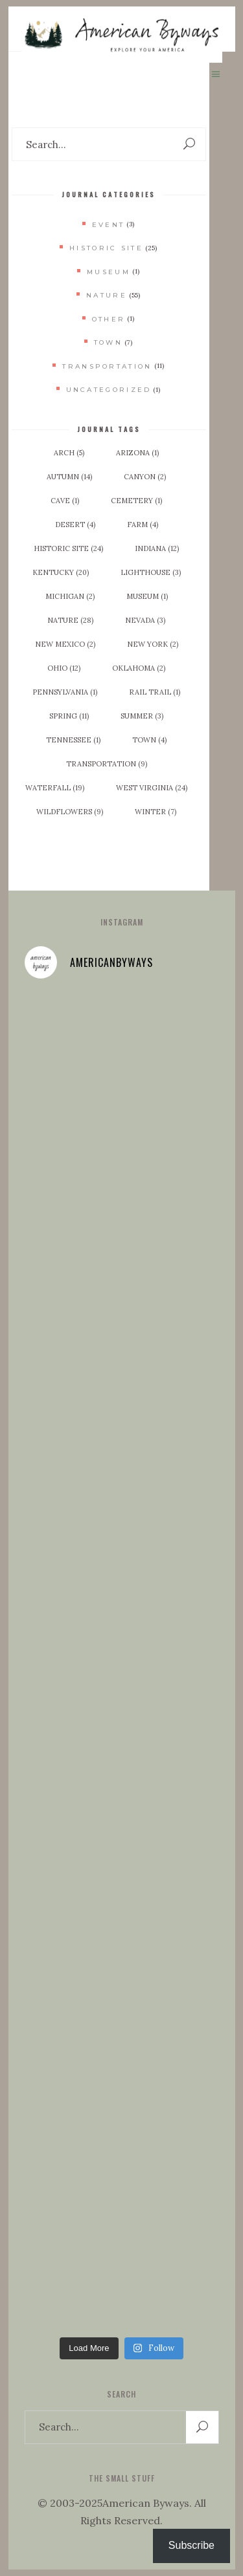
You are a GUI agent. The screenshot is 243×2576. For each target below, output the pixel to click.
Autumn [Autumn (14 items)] (69, 476)
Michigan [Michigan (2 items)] (70, 596)
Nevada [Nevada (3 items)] (145, 620)
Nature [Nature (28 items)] (70, 620)
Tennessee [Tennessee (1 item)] (73, 739)
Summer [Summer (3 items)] (142, 715)
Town (108, 342)
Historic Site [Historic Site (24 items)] (68, 548)
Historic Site (106, 248)
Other (109, 319)
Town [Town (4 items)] (149, 739)
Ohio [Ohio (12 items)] (63, 668)
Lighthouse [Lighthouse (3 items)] (151, 572)
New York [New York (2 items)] (152, 644)
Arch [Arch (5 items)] (69, 452)
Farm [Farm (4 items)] (142, 524)
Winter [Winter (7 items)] (155, 811)
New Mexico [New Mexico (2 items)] (65, 644)
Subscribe (191, 2545)
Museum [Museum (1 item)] (147, 596)
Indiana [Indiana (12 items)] (157, 548)
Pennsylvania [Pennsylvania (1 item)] (64, 692)
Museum (108, 272)
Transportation (107, 366)
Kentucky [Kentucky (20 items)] (60, 572)
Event (108, 225)
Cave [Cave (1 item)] (65, 500)
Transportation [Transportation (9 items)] (106, 763)
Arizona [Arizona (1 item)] (137, 452)
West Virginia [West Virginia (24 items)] (151, 787)
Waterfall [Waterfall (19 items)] (54, 787)
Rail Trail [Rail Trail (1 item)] (154, 692)
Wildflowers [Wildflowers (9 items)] (69, 811)
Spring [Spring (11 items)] (69, 715)
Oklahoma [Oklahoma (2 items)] (138, 668)
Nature (106, 295)
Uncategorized (109, 389)
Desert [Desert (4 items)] (75, 524)
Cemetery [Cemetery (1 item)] (136, 500)
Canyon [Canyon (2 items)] (145, 476)
